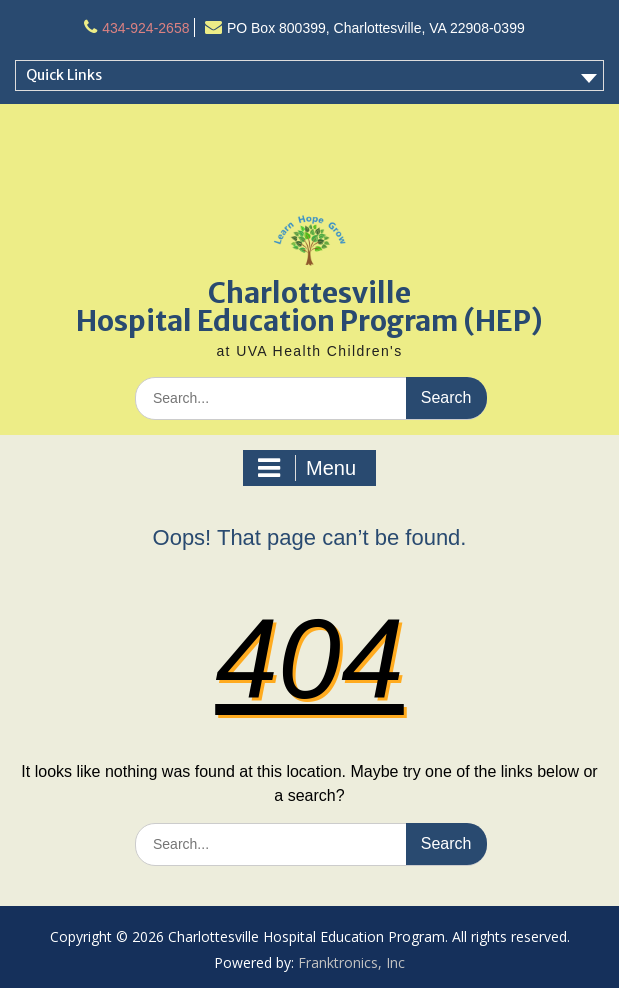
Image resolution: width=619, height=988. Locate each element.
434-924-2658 (145, 28)
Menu (307, 468)
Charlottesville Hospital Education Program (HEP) (309, 307)
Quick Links (64, 75)
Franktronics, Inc (351, 962)
